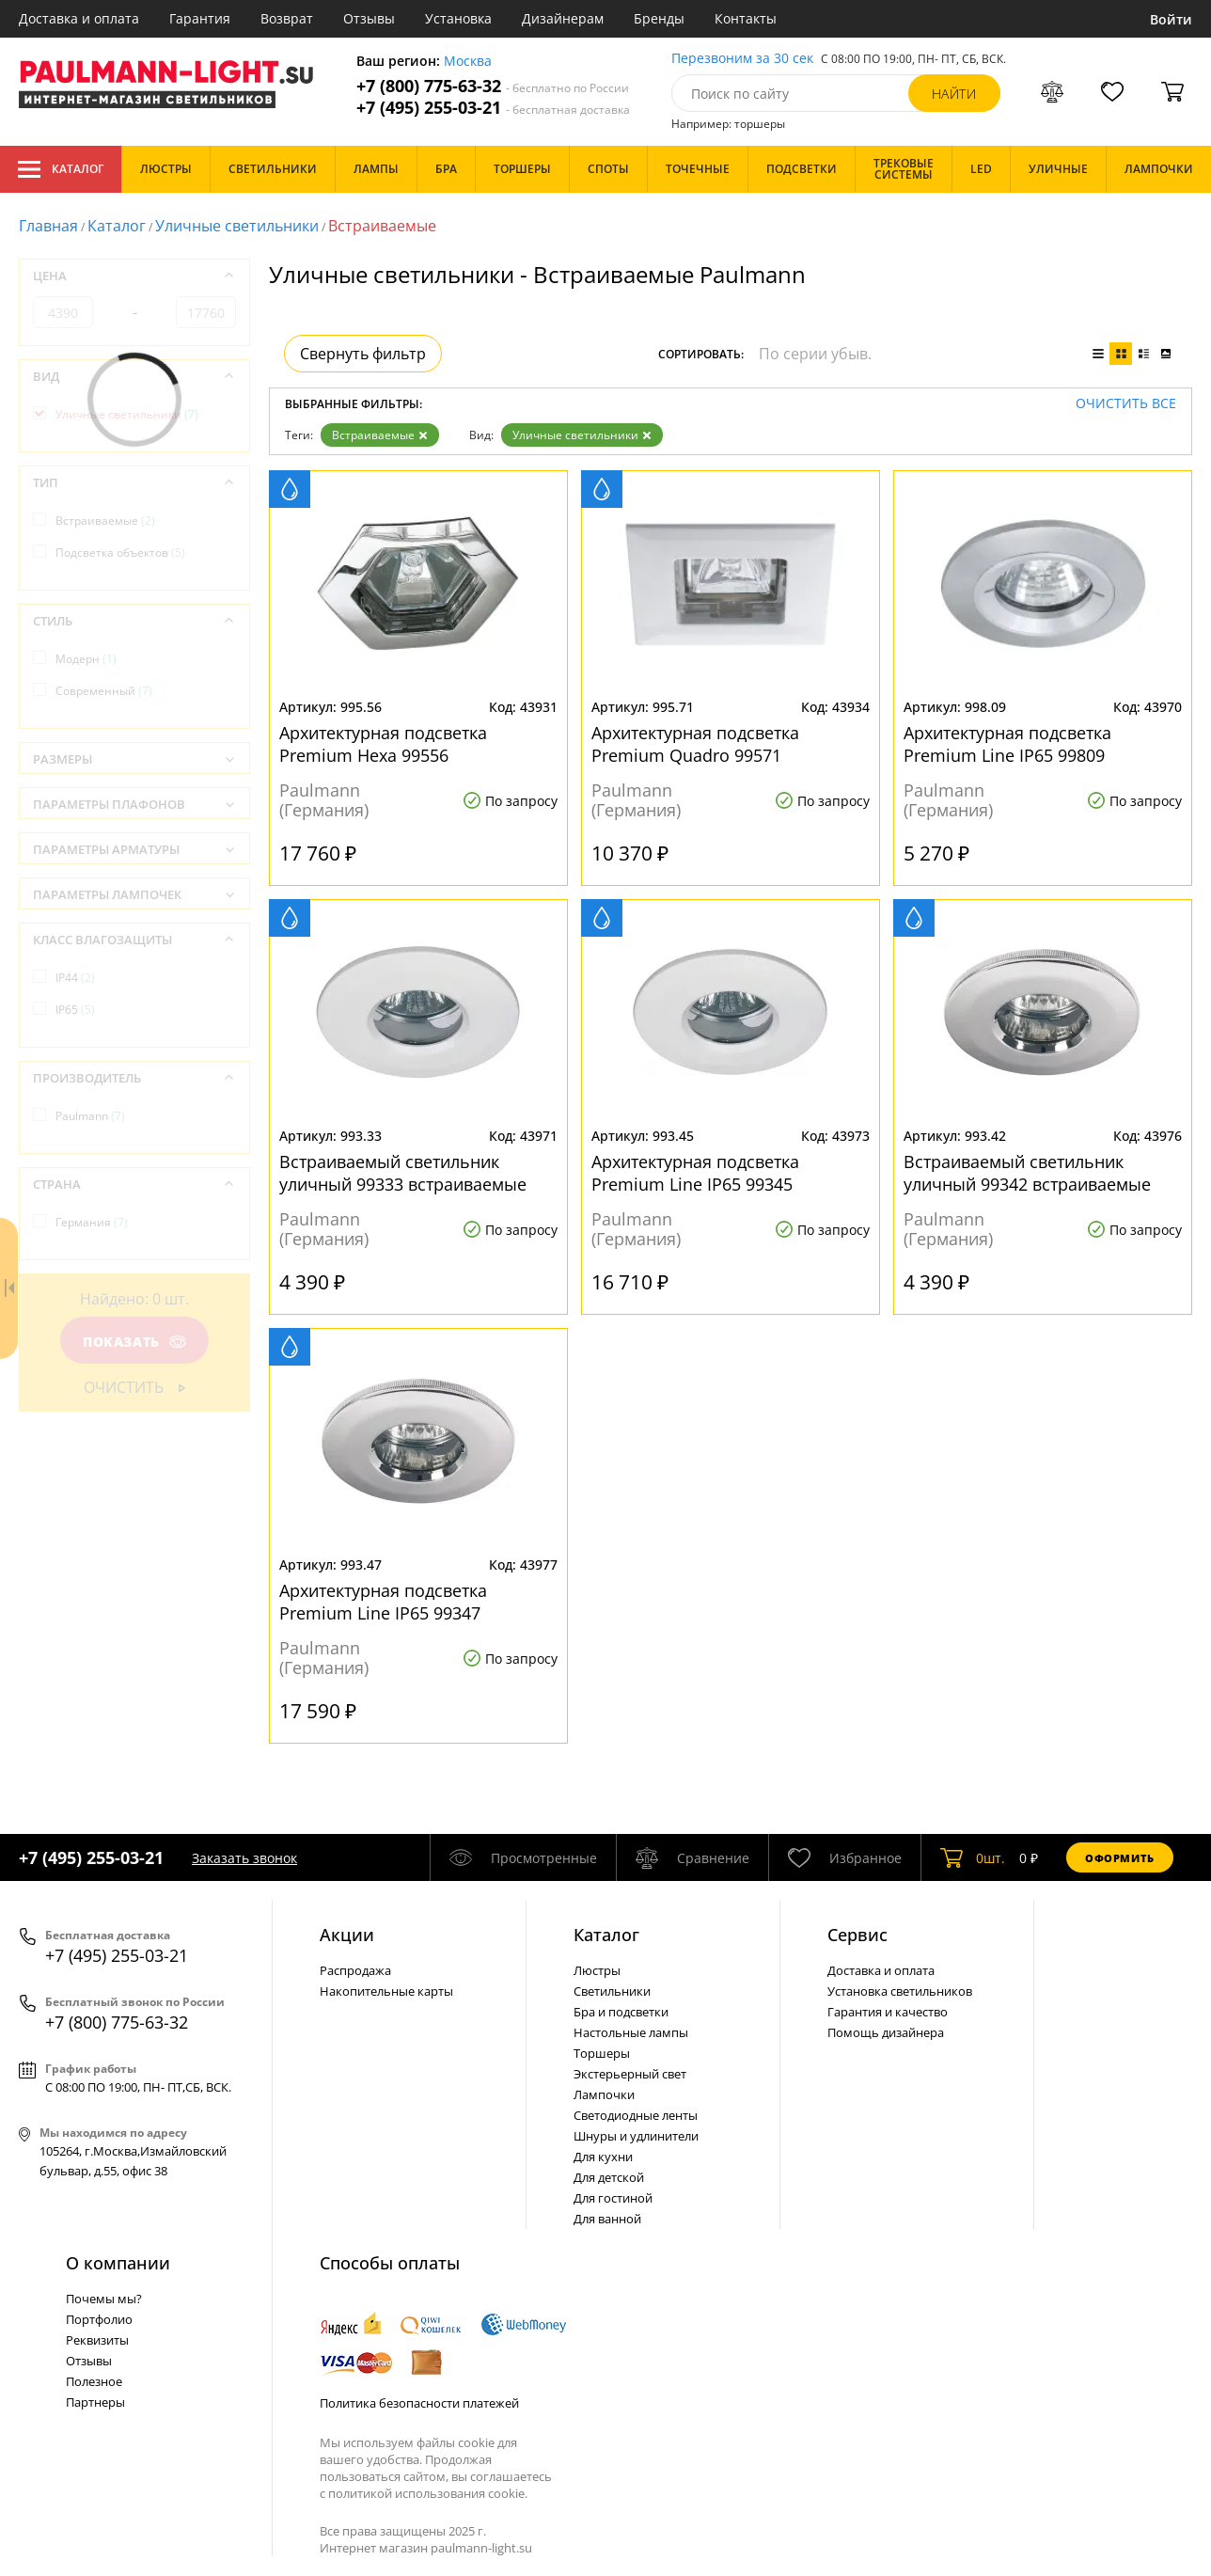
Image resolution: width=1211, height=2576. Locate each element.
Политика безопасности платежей (419, 2402)
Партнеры (95, 2402)
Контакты (746, 18)
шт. (972, 1857)
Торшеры (602, 2053)
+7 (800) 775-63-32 (492, 86)
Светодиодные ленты (636, 2115)
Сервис (857, 1934)
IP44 (75, 978)
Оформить (1120, 1858)
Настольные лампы (631, 2032)
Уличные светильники (237, 225)
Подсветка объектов (120, 553)
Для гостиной (613, 2197)
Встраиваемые (380, 435)
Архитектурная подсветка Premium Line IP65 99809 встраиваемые (1007, 743)
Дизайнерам (563, 18)
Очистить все (1126, 404)
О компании (118, 2263)
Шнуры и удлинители (636, 2135)
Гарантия (199, 18)
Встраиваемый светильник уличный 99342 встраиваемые (1027, 1172)
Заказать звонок (244, 1858)
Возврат (286, 18)
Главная (48, 225)
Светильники (612, 1991)
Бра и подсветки (621, 2011)
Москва (468, 62)
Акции (347, 1934)
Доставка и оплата (79, 18)
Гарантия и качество (887, 2011)
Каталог (60, 169)
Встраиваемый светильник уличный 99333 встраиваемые (403, 1172)
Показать (134, 1342)
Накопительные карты (386, 1991)
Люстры (597, 1970)
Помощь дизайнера (885, 2032)
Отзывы (369, 18)
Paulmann (90, 1116)
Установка (458, 18)
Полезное (94, 2381)
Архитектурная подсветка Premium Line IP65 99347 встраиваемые (383, 1601)
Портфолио (99, 2319)
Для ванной (607, 2218)
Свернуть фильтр (363, 353)
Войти (1171, 19)
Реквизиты (97, 2339)
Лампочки (604, 2094)
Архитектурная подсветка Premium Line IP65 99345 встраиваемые (695, 1172)
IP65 (75, 1010)
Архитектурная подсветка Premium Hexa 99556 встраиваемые (383, 743)
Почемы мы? (104, 2298)
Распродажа (355, 1970)
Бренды (659, 18)
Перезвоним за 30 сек (742, 59)
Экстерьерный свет (630, 2073)
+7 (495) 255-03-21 (493, 108)
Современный (103, 691)
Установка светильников (899, 1991)
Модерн (86, 659)
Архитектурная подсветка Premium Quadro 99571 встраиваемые (695, 743)
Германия (91, 1222)
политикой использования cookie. (427, 2493)
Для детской (609, 2177)
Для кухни (603, 2156)
